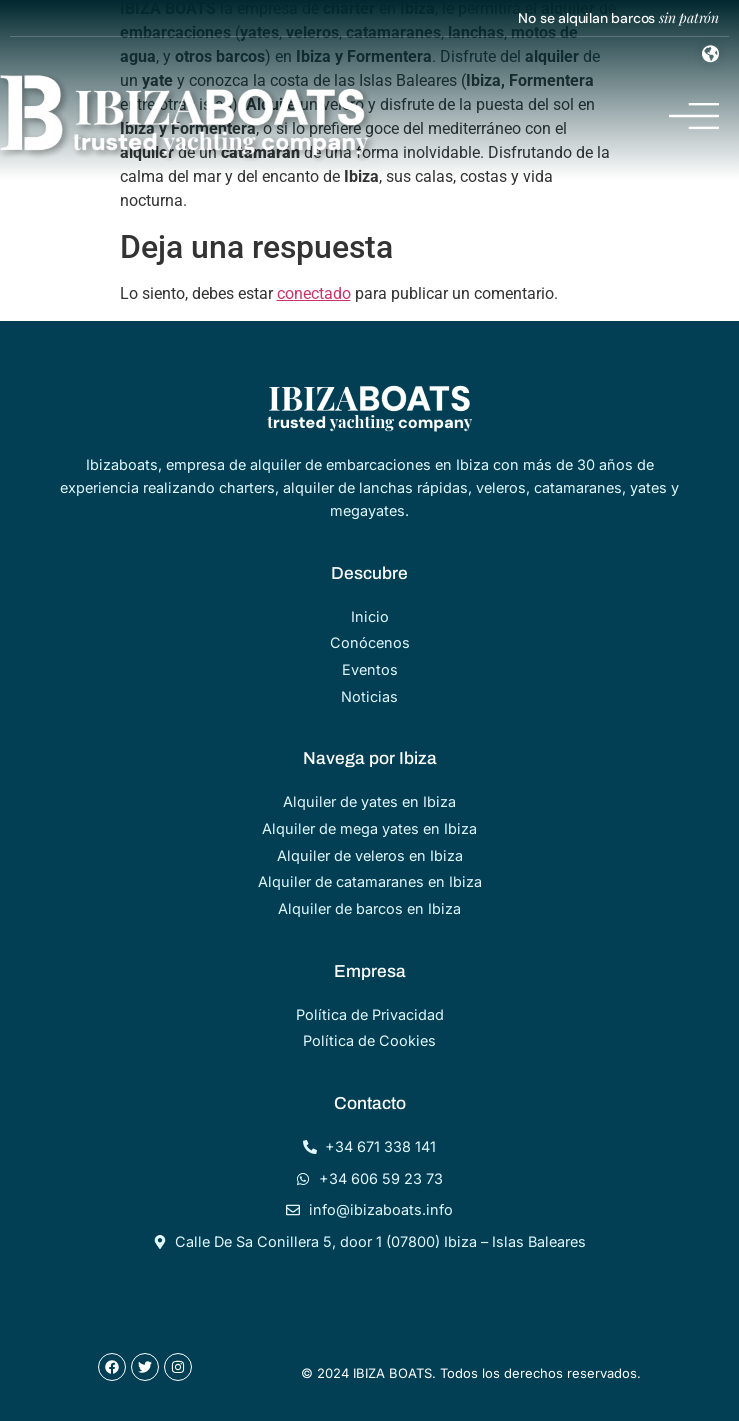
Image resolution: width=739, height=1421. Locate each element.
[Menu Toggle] (710, 54)
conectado (314, 293)
